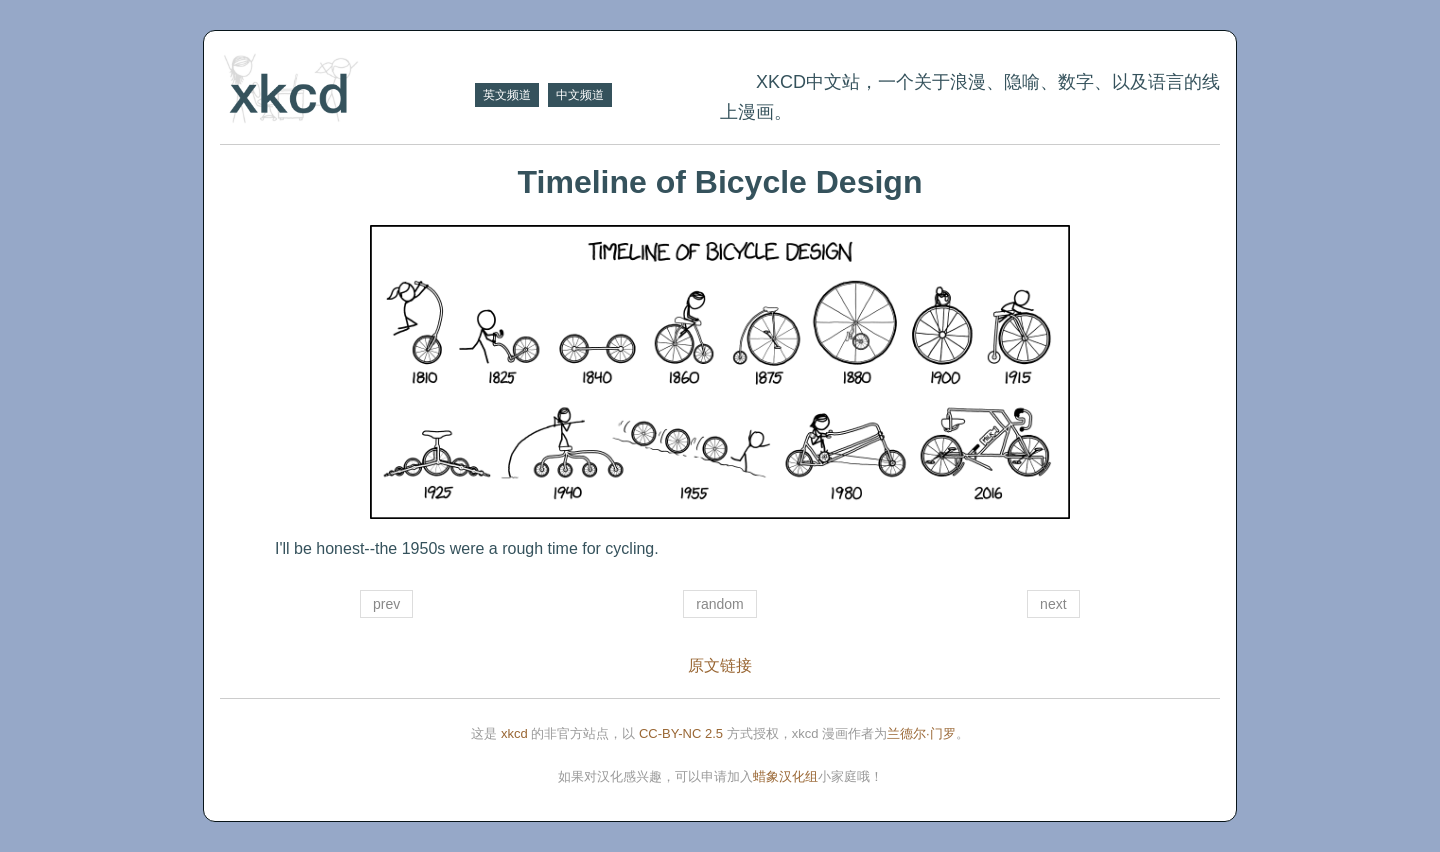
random (719, 604)
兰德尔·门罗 (921, 733)
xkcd (514, 733)
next (1053, 604)
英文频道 (507, 95)
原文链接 (720, 665)
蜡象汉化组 (785, 776)
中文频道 (580, 95)
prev (386, 604)
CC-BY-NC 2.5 (681, 733)
